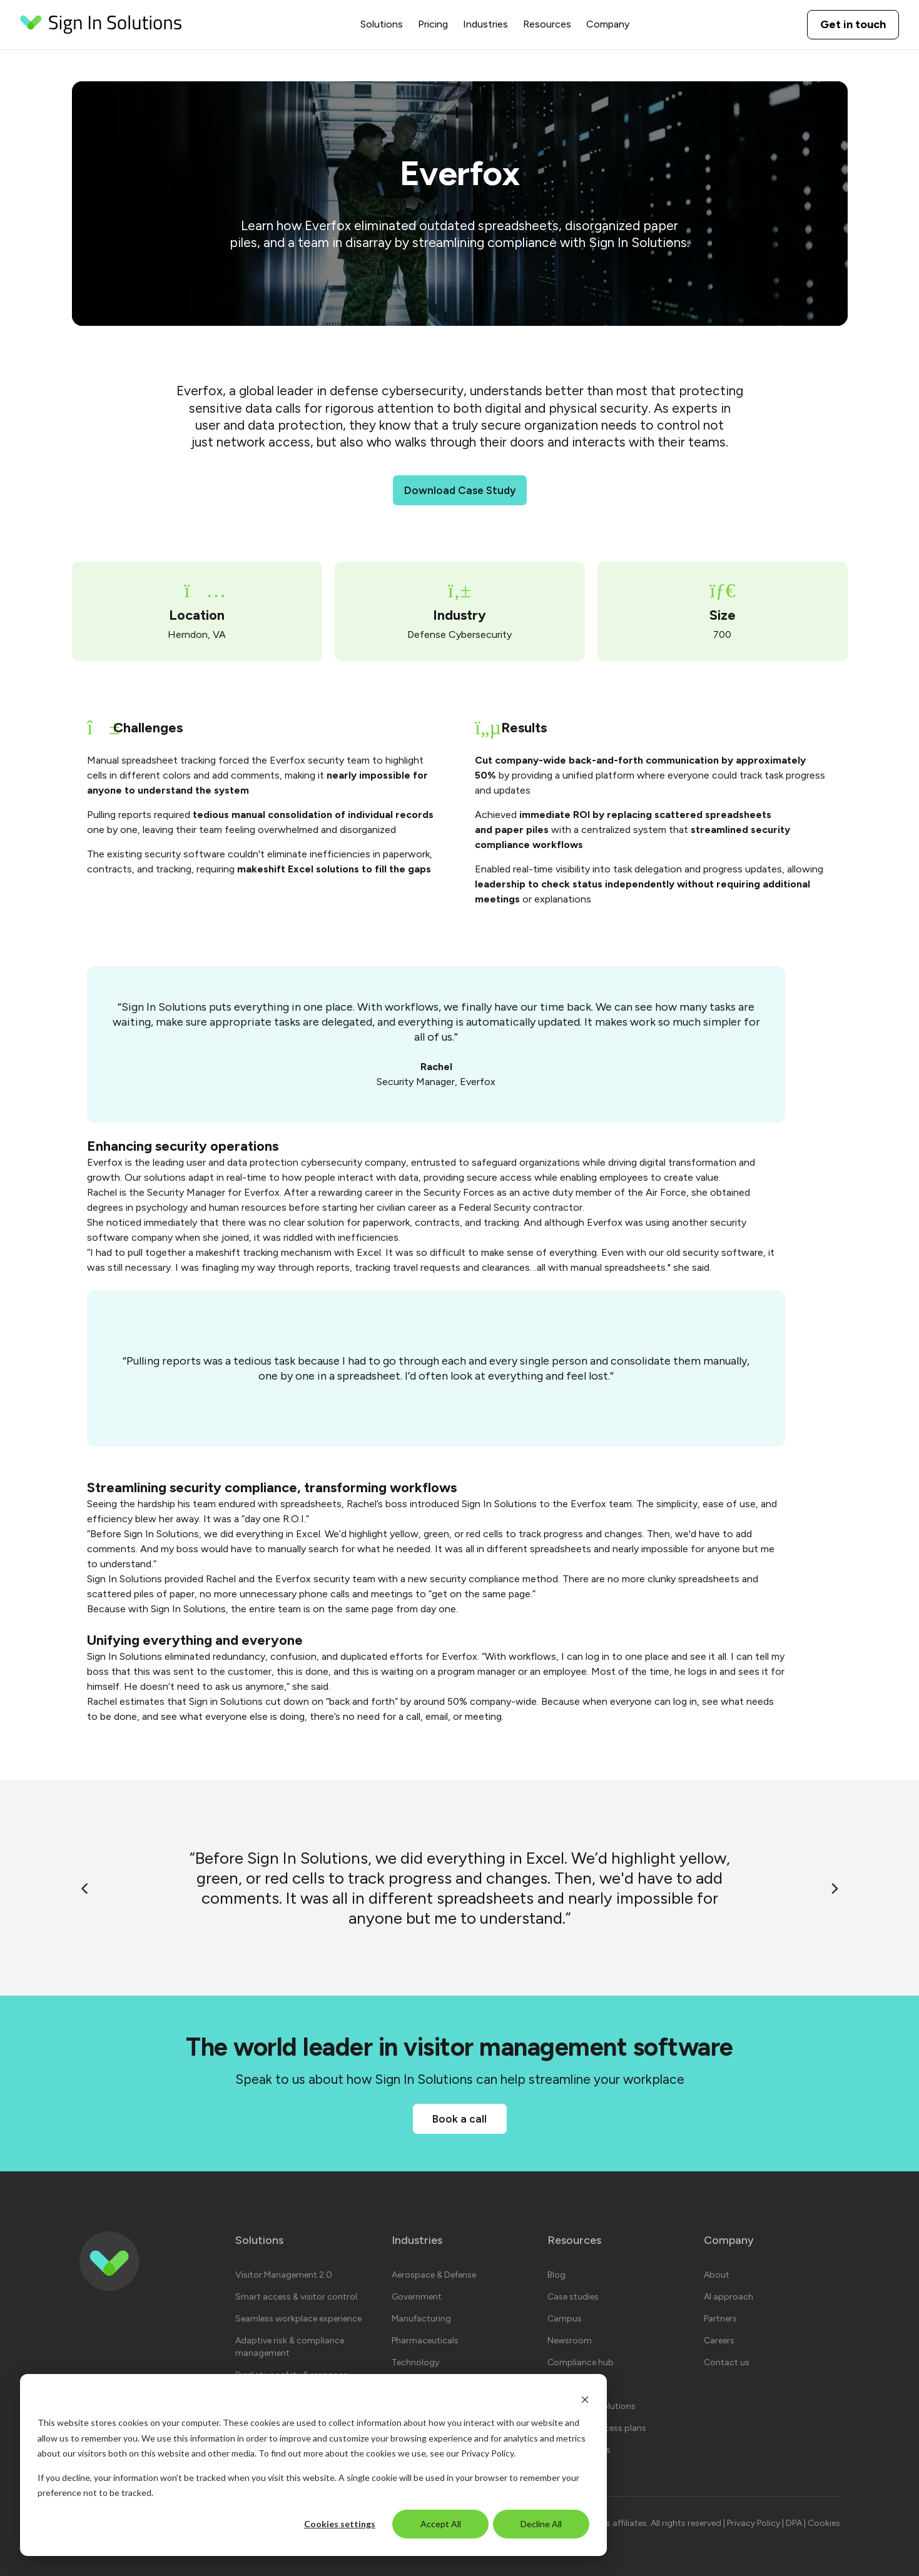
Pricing (433, 24)
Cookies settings (339, 2523)
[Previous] (85, 1888)
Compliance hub (580, 2362)
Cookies (824, 2523)
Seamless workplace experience (298, 2318)
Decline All (541, 2523)
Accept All (440, 2523)
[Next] (834, 1888)
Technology (415, 2362)
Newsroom (569, 2340)
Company (607, 24)
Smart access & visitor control (296, 2296)
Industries (485, 24)
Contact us (726, 2362)
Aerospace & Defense (434, 2275)
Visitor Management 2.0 (283, 2275)
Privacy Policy (487, 2453)
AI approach (728, 2296)
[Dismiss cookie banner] (585, 2399)
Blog (556, 2275)
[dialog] (313, 2465)
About (716, 2275)
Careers (719, 2340)
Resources (547, 24)
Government (417, 2296)
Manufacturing (421, 2318)
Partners (720, 2318)
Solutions (381, 24)
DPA (795, 2523)
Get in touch (853, 24)
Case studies (573, 2296)
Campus (564, 2318)
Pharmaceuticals (425, 2340)
